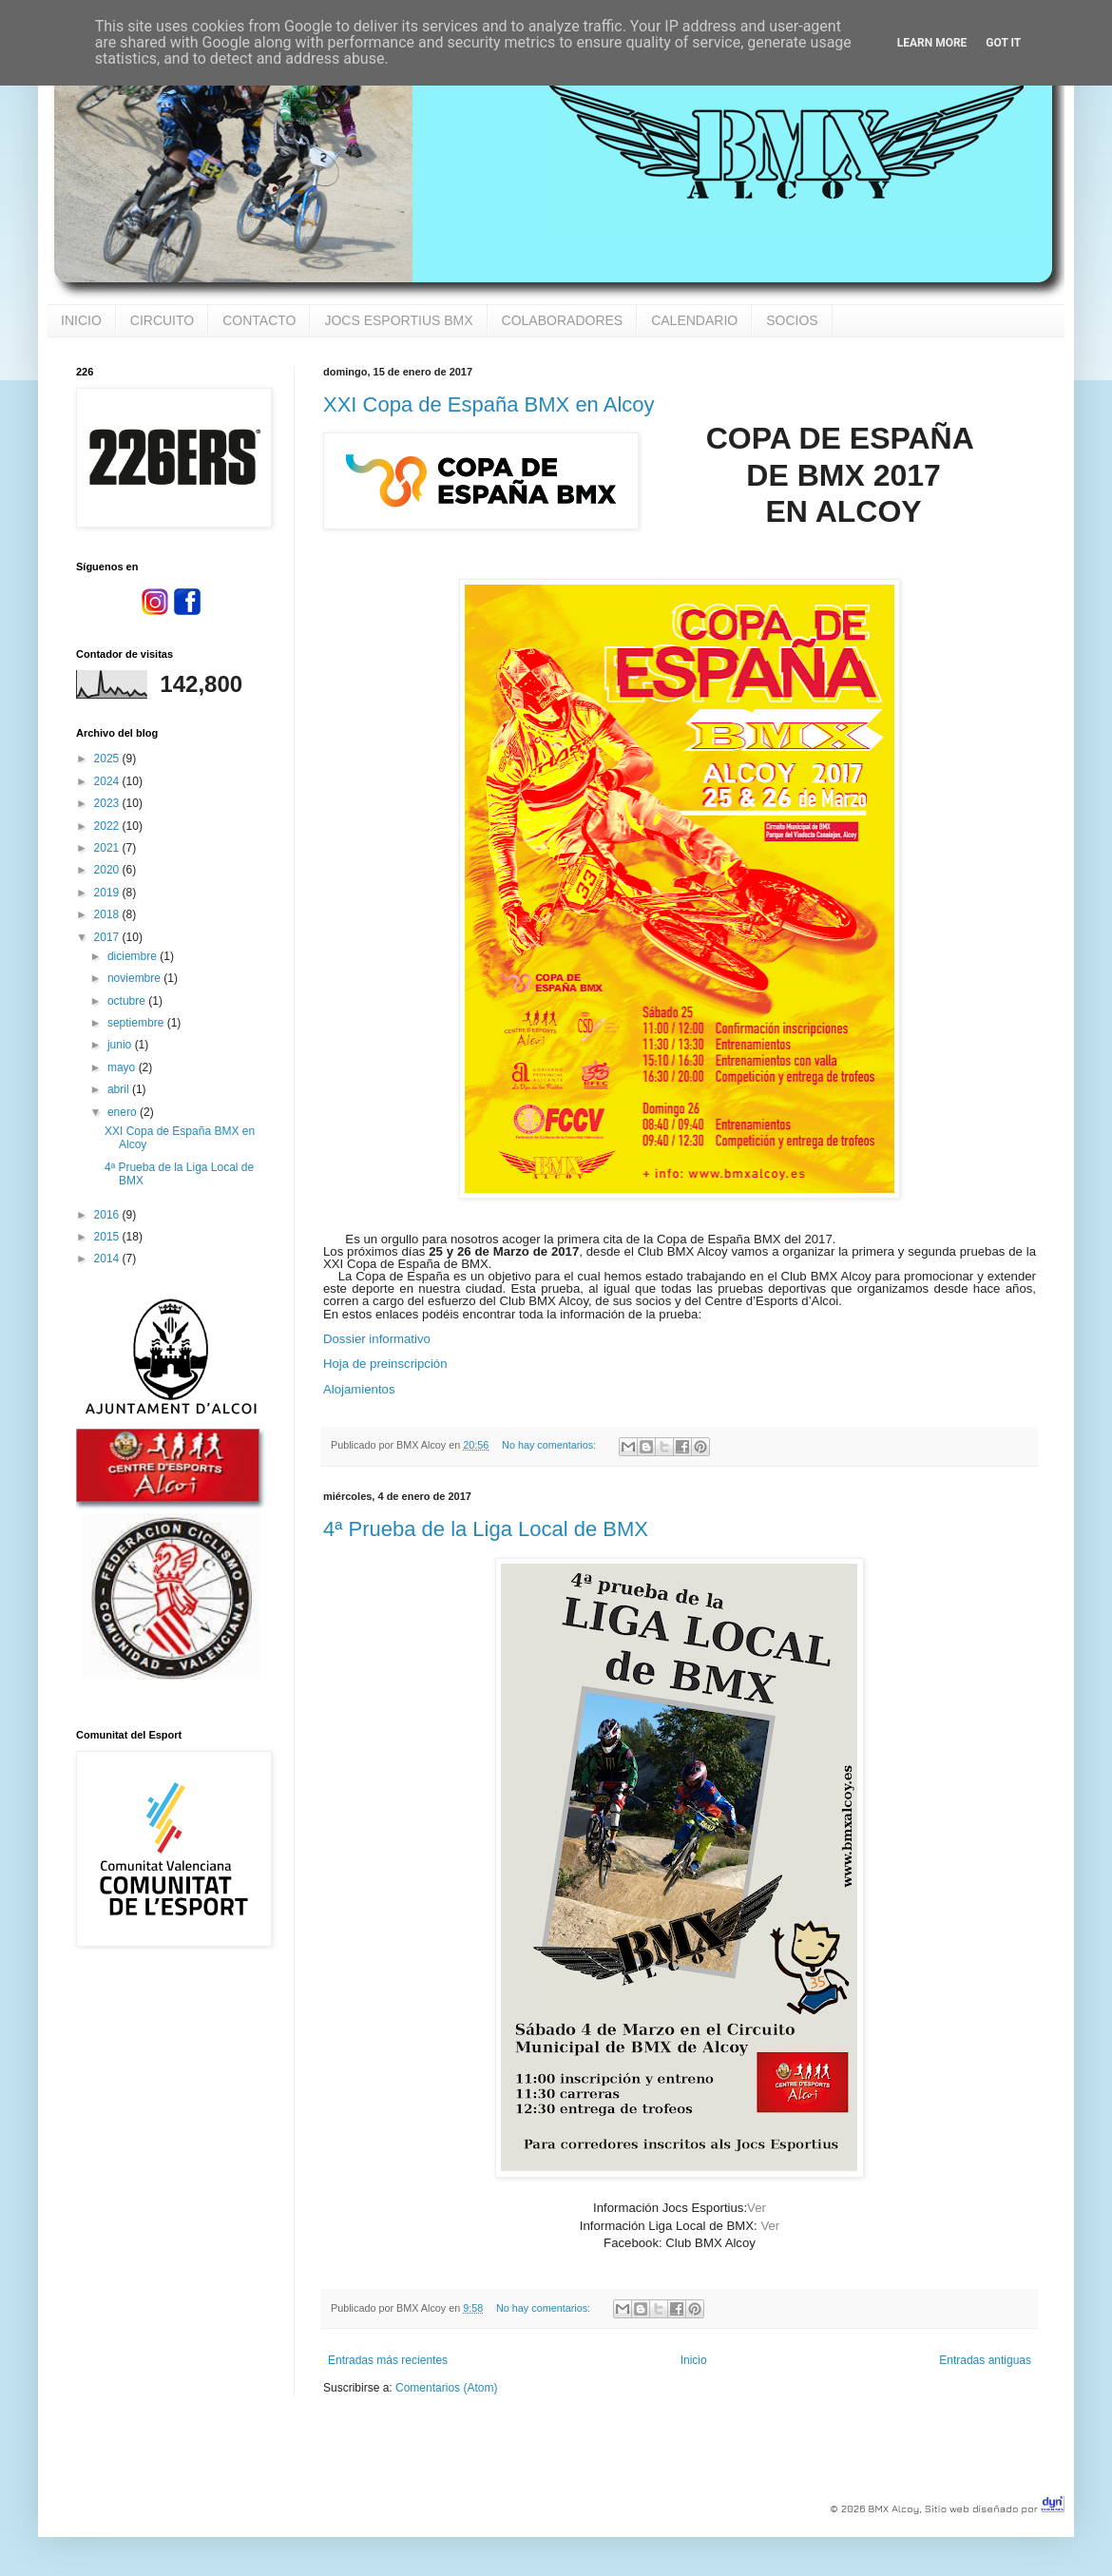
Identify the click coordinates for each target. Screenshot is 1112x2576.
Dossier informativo (377, 1339)
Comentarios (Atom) (446, 2387)
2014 (108, 1258)
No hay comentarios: (550, 1445)
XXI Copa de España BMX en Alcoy (489, 404)
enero (123, 1112)
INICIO (81, 320)
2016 (108, 1214)
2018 (108, 914)
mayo (123, 1067)
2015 (108, 1236)
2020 (108, 869)
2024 (108, 781)
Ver (756, 2208)
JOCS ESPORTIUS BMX (398, 320)
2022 (108, 826)
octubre (127, 1001)
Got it (1003, 42)
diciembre (133, 956)
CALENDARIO (694, 320)
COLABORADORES (562, 320)
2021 (108, 848)
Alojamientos (359, 1389)
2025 (108, 758)
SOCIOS (791, 320)
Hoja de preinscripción (385, 1363)
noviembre (135, 978)
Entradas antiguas (985, 2360)
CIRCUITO (162, 320)
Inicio (694, 2360)
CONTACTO (259, 320)
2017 (108, 937)
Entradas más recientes (388, 2360)
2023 (108, 803)
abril (119, 1089)
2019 (108, 892)
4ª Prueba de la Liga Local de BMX (485, 1529)
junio (121, 1044)
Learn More (932, 42)
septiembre (137, 1022)
